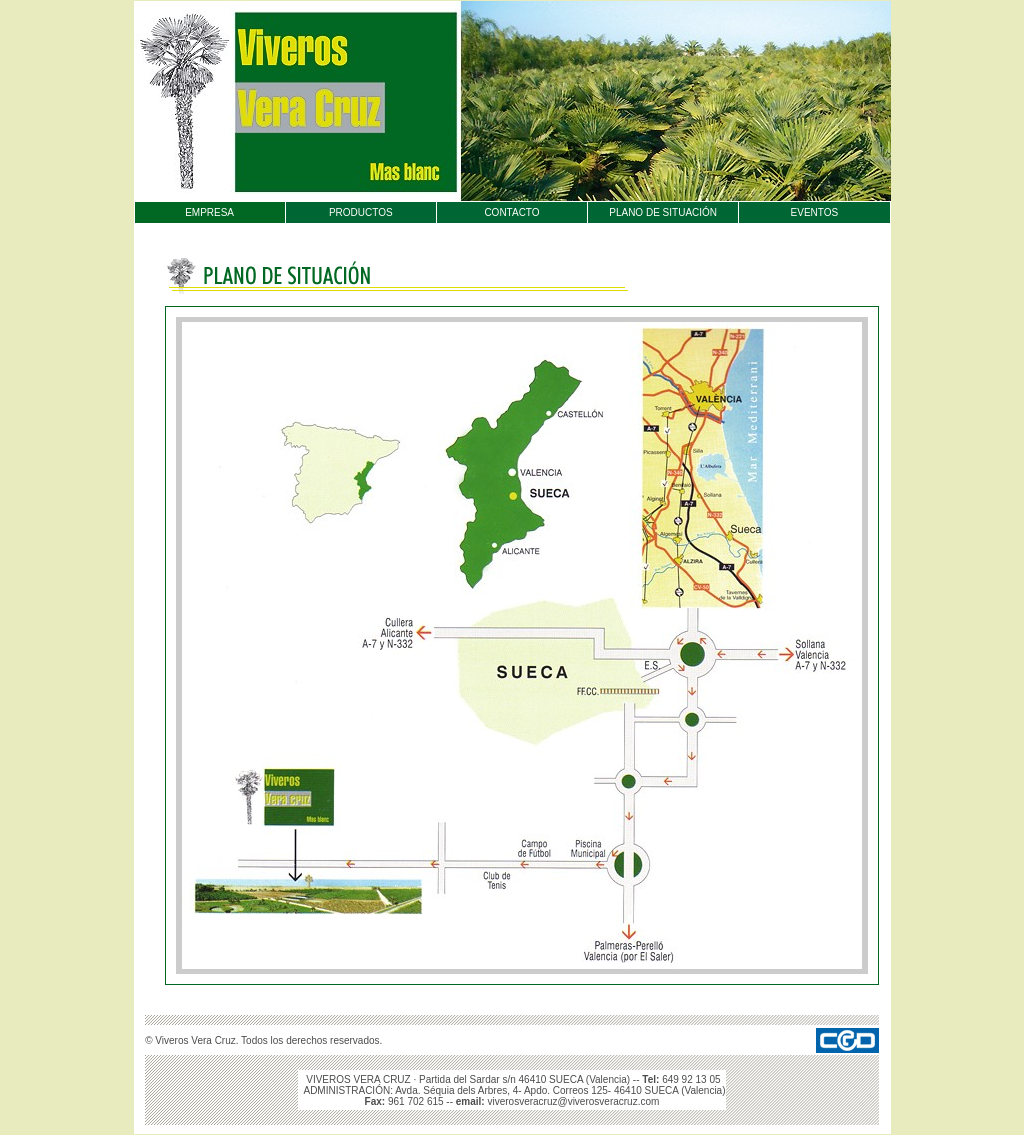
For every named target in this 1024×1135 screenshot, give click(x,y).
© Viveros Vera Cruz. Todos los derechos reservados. (263, 1040)
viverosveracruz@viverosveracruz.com (573, 1101)
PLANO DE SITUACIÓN (663, 212)
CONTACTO (511, 212)
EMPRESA (209, 212)
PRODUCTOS (361, 212)
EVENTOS (815, 212)
